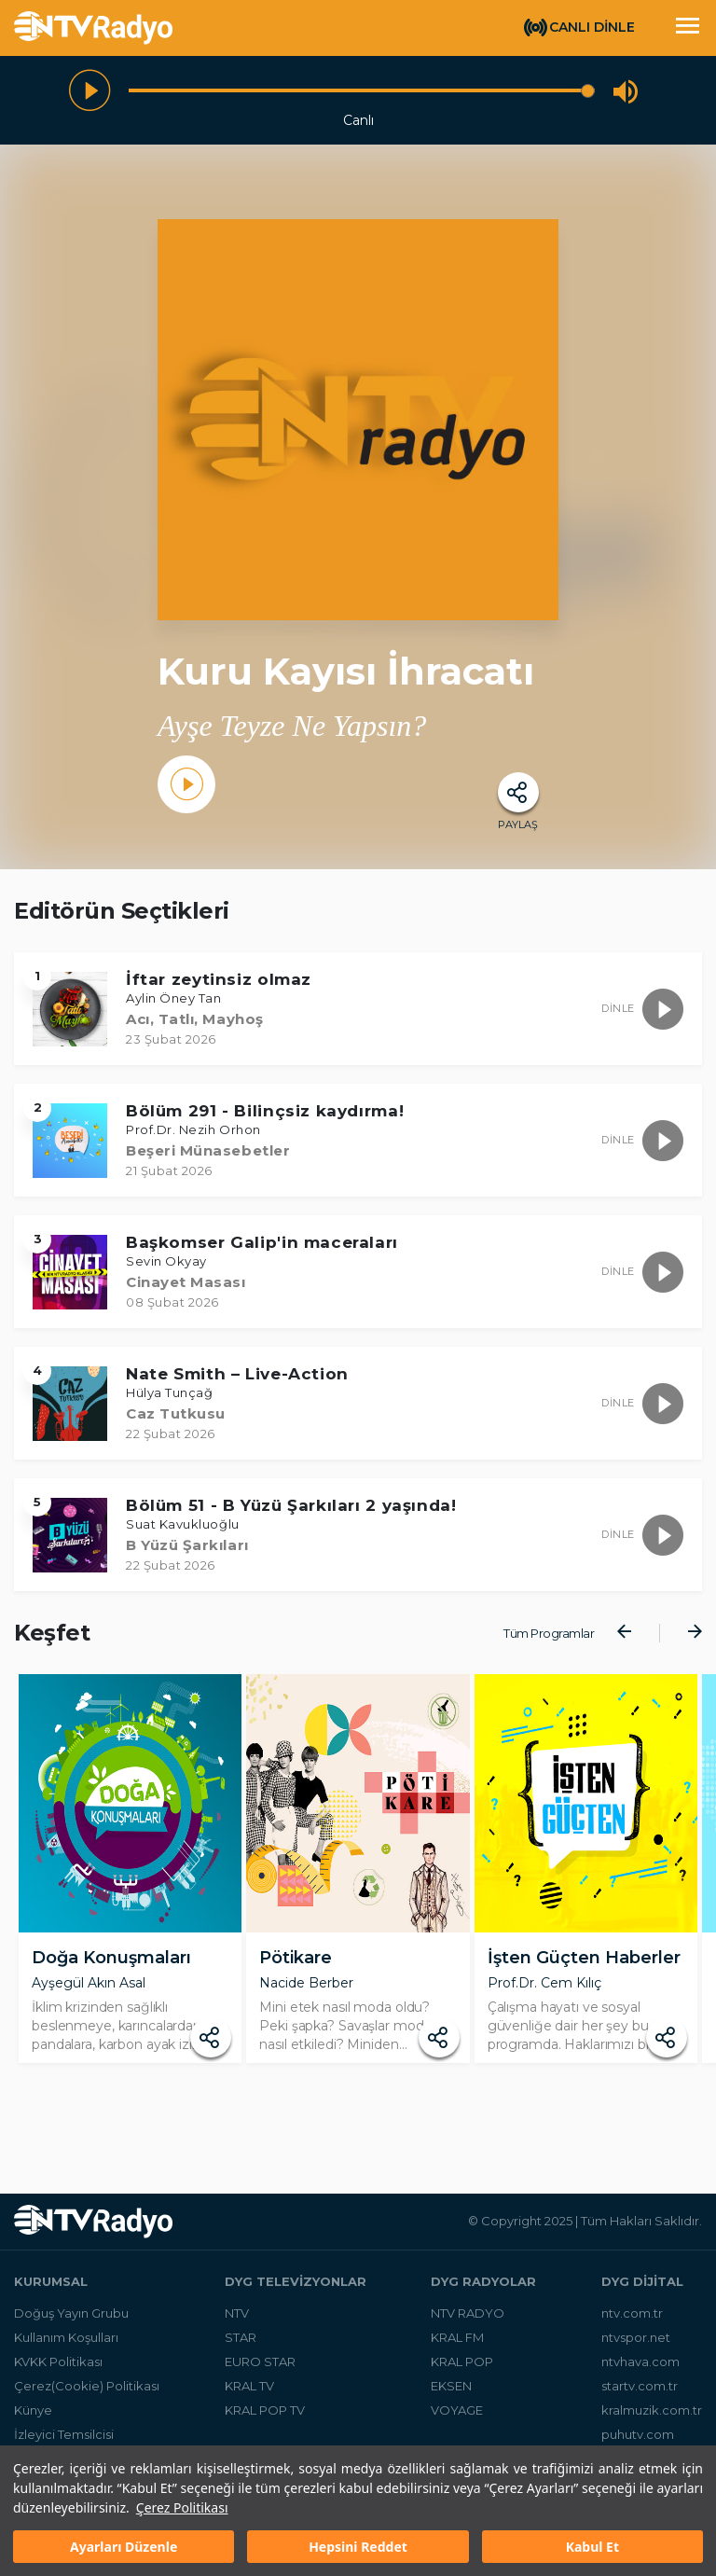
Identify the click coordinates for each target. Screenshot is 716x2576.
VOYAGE (457, 2419)
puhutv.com (637, 2443)
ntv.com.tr (632, 2322)
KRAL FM (457, 2346)
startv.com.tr (639, 2395)
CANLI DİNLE (592, 27)
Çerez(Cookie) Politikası (86, 2395)
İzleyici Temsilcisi (64, 2443)
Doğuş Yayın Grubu (71, 2322)
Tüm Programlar (548, 1633)
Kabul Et (592, 2546)
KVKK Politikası (58, 2370)
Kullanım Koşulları (66, 2346)
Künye (33, 2419)
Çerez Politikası (182, 2507)
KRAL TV (249, 2395)
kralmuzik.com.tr (651, 2419)
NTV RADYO (467, 2322)
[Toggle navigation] (687, 28)
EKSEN (451, 2395)
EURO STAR (260, 2370)
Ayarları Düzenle (123, 2546)
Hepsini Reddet (358, 2546)
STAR (240, 2346)
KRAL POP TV (265, 2419)
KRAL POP (462, 2370)
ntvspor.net (635, 2346)
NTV (237, 2322)
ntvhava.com (640, 2370)
